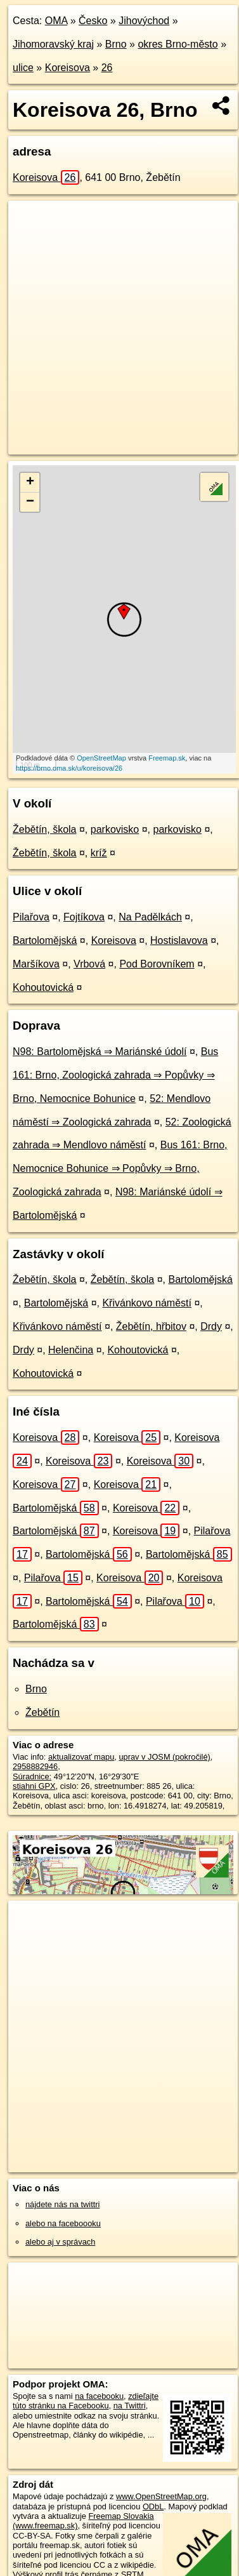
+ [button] (30, 482)
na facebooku (99, 2396)
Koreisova (67, 67)
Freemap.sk (166, 758)
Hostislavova (179, 940)
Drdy (211, 1326)
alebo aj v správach (60, 2242)
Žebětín (42, 1712)
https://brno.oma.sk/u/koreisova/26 (69, 768)
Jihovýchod (144, 20)
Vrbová (89, 964)
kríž (99, 852)
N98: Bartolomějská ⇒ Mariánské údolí (99, 1051)
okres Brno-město (177, 44)
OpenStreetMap (101, 758)
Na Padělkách (150, 917)
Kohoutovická (43, 987)
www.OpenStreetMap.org (161, 2496)
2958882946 (35, 1766)
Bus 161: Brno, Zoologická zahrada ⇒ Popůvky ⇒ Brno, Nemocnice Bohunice (115, 1075)
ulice (23, 67)
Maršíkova (36, 964)
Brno (116, 44)
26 (107, 67)
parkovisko (115, 829)
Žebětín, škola (45, 829)
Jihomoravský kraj (53, 44)
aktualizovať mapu (81, 1757)
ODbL (153, 2506)
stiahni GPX (34, 1786)
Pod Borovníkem (156, 964)
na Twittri (129, 2405)
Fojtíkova (84, 917)
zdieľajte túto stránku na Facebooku (85, 2400)
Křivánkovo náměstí (146, 1303)
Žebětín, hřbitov (151, 1326)
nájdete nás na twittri (62, 2204)
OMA (56, 20)
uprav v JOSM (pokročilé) (164, 1757)
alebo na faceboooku (63, 2223)
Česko (93, 20)
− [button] (30, 502)
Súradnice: (32, 1776)
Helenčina (70, 1349)
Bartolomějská (45, 940)
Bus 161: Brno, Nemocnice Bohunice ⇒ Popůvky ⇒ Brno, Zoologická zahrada (120, 1168)
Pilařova (31, 917)
